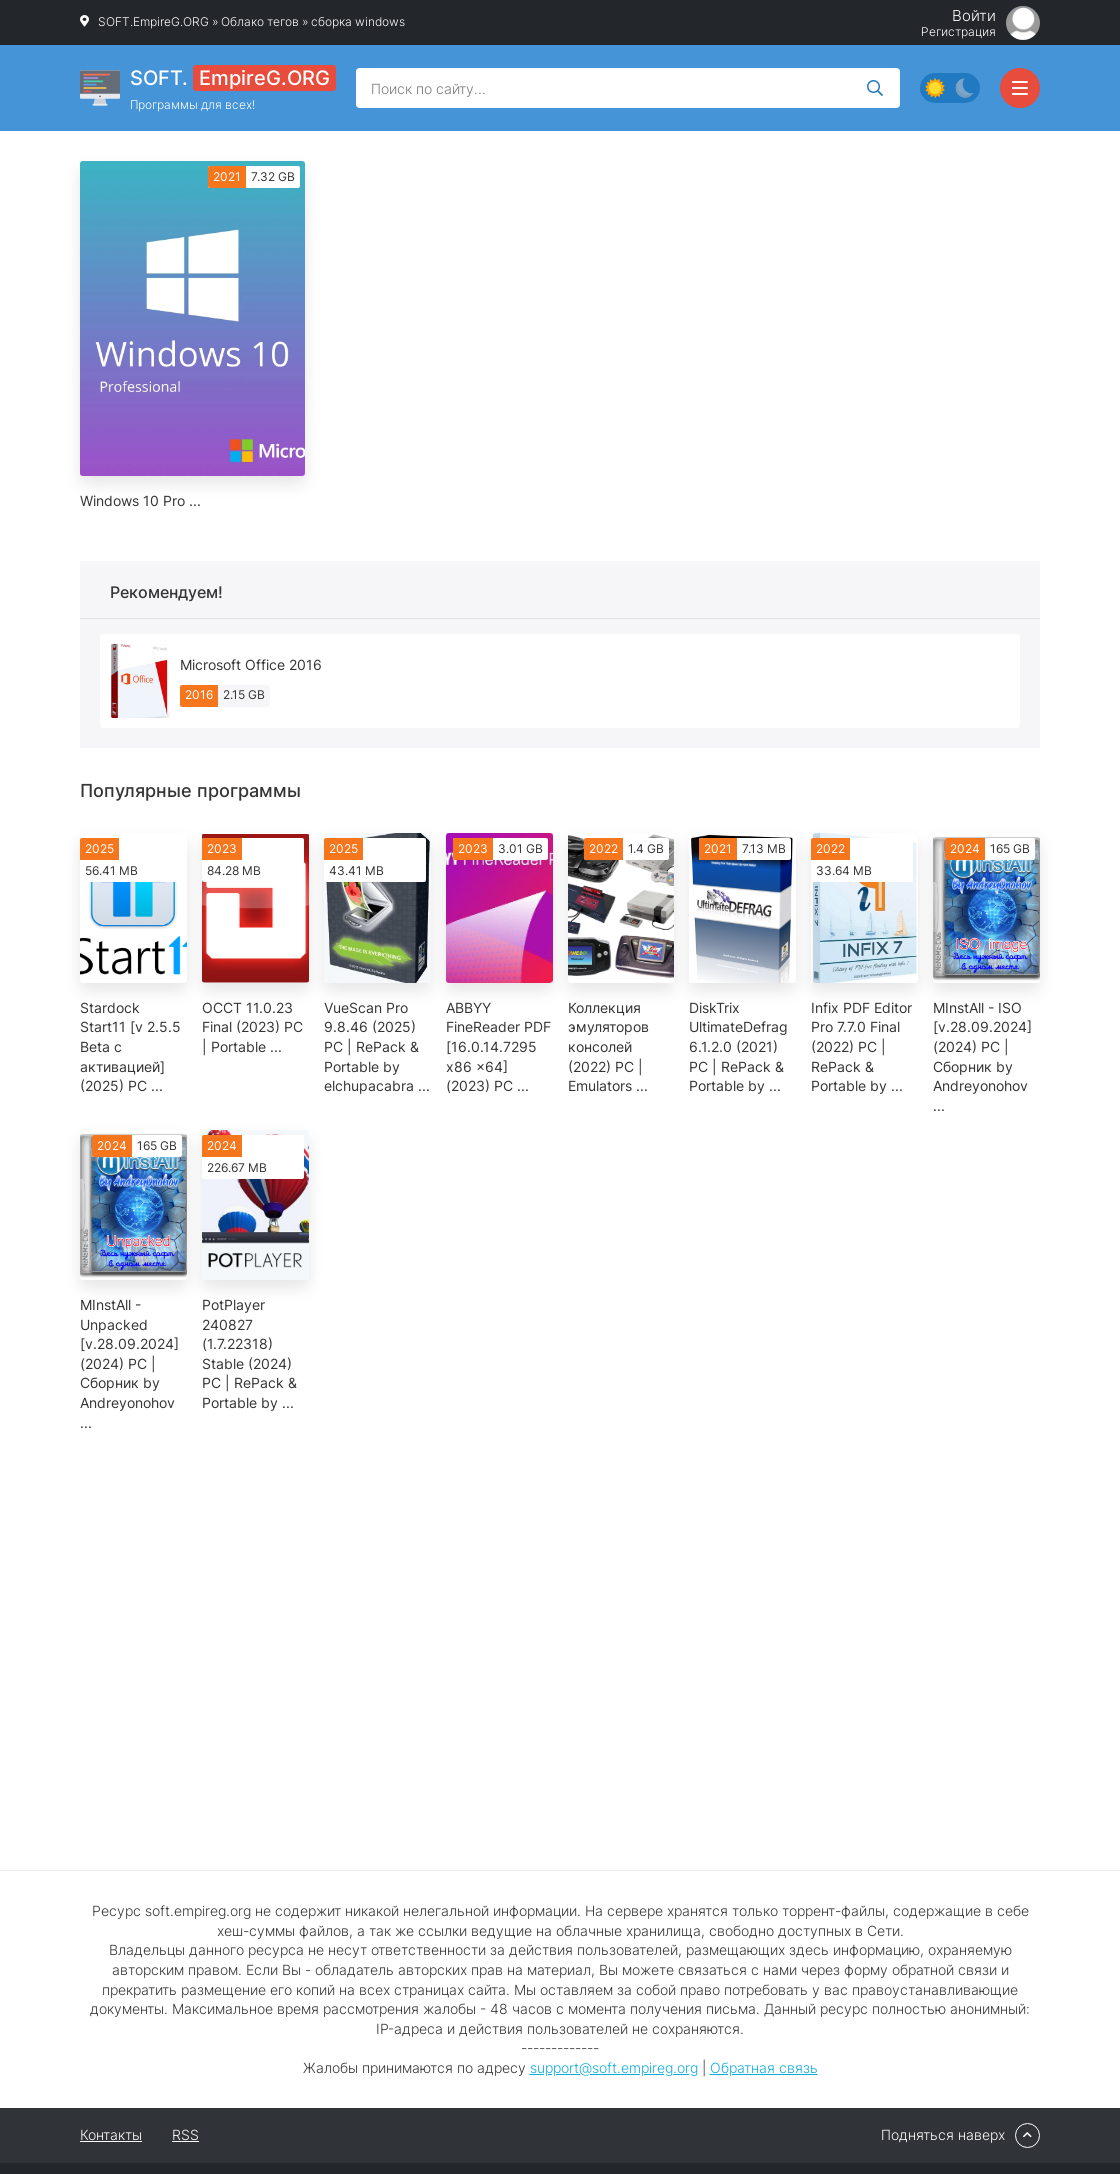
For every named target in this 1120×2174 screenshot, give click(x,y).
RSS (185, 2134)
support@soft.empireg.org (614, 2067)
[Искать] (875, 88)
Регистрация (958, 32)
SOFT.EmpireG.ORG (153, 21)
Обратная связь (764, 2067)
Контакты (111, 2134)
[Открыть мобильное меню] (1020, 88)
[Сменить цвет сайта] (950, 88)
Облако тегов (260, 21)
